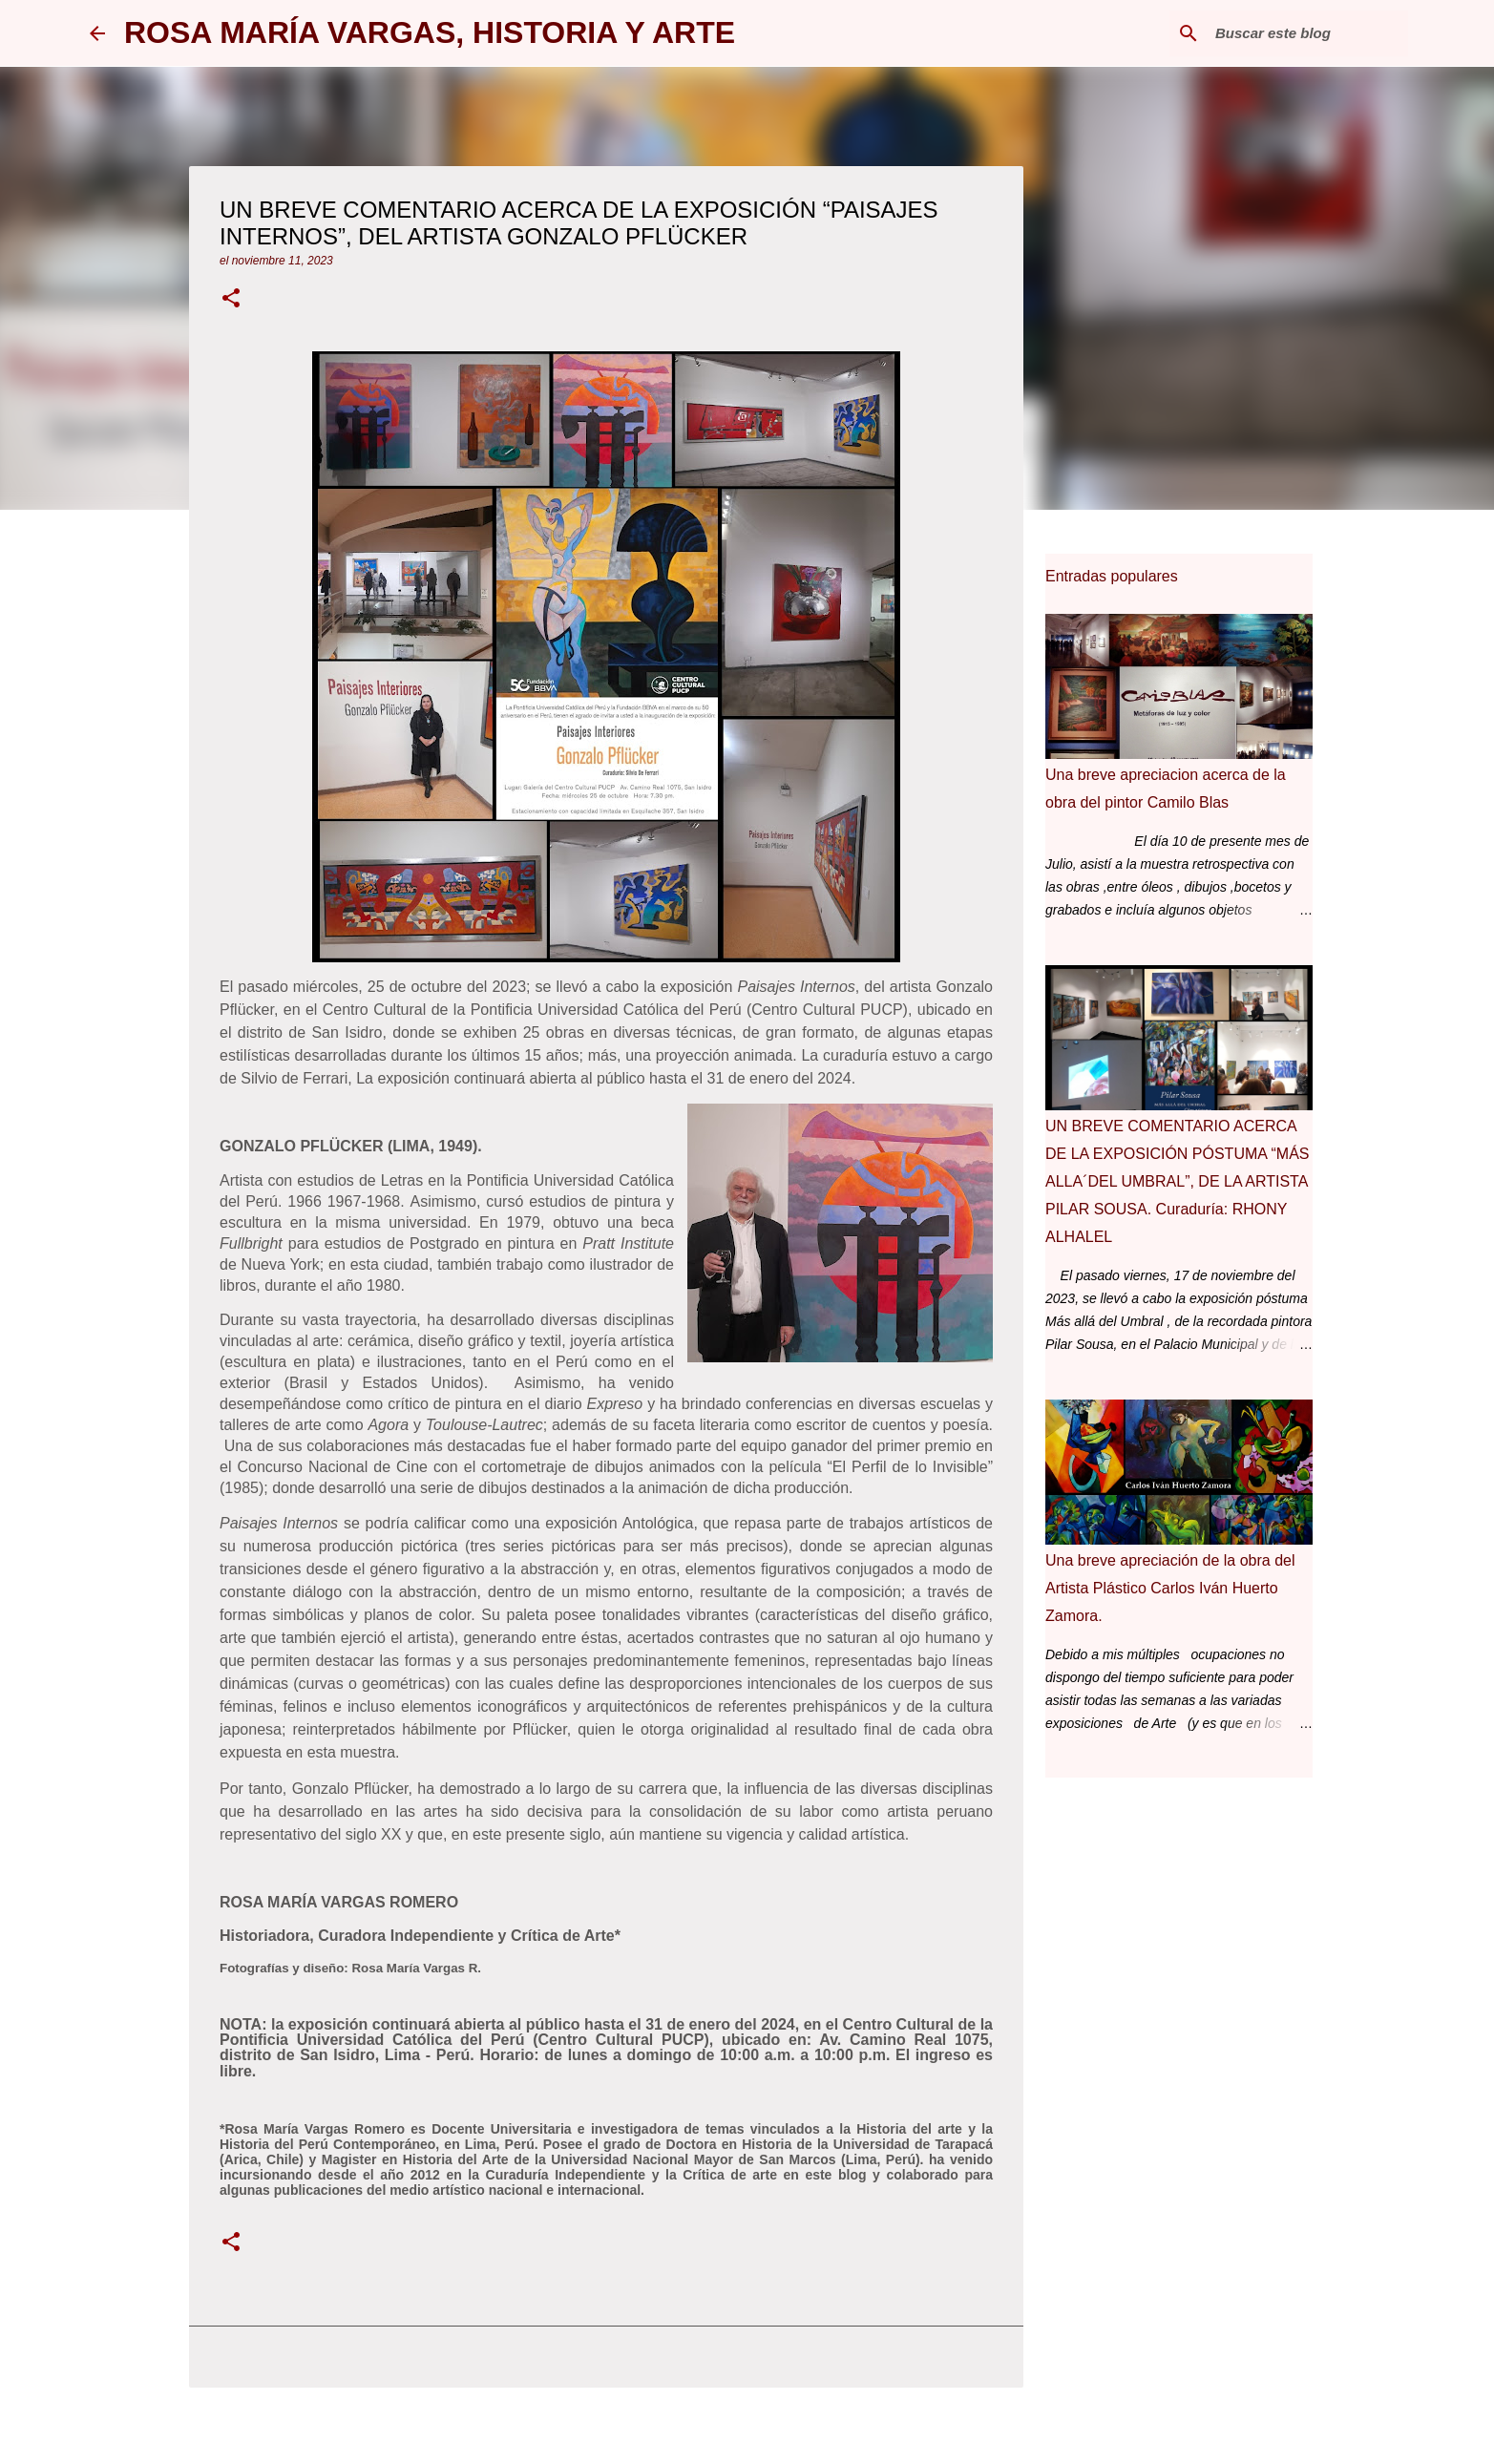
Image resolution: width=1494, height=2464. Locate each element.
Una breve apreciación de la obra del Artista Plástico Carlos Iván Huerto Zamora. (1170, 1588)
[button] (231, 299)
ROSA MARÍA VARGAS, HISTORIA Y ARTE (429, 32)
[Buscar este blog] (1308, 33)
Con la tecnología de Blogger (747, 2437)
